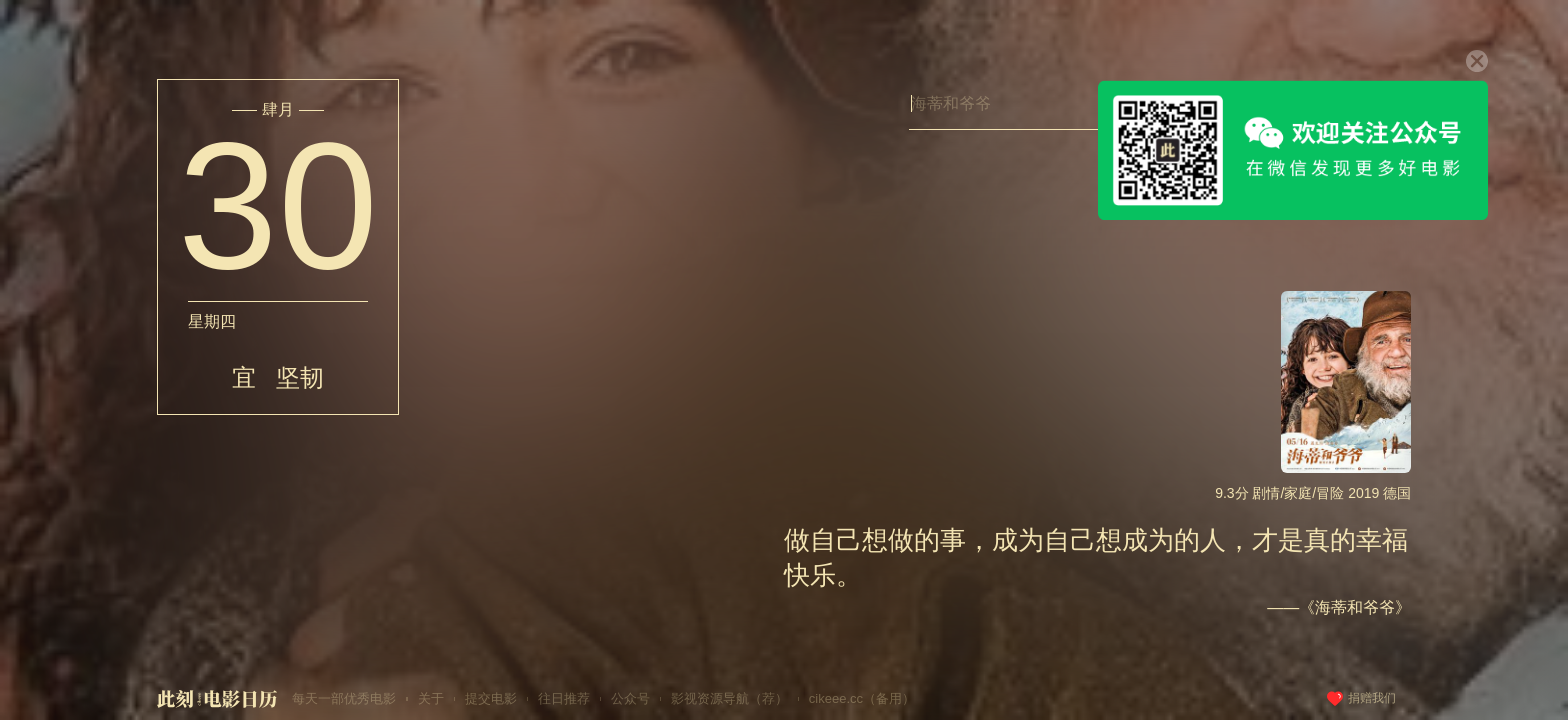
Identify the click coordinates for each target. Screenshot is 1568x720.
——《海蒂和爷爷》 (1339, 607)
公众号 (630, 698)
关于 (431, 698)
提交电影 (491, 698)
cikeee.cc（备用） (862, 698)
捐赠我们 (1372, 698)
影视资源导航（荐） (729, 698)
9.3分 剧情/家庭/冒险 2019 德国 (1313, 493)
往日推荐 (564, 698)
